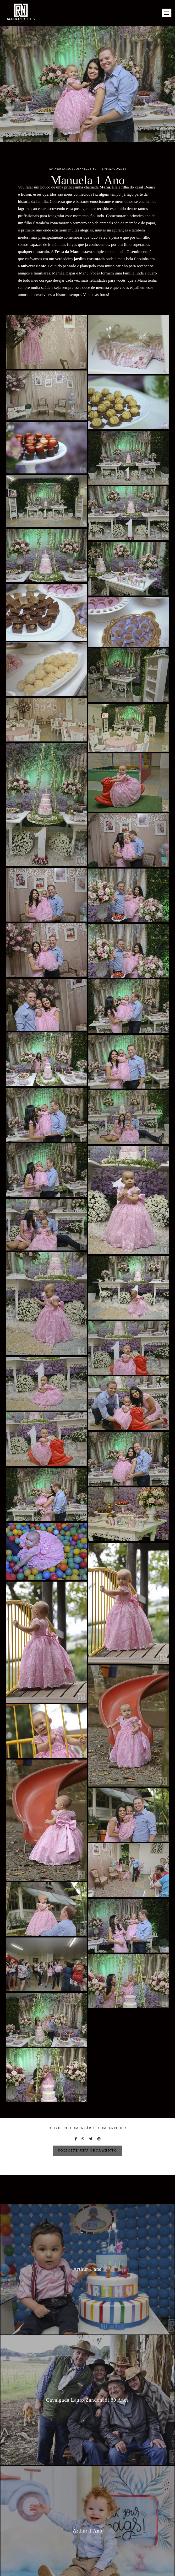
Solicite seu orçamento (87, 2150)
